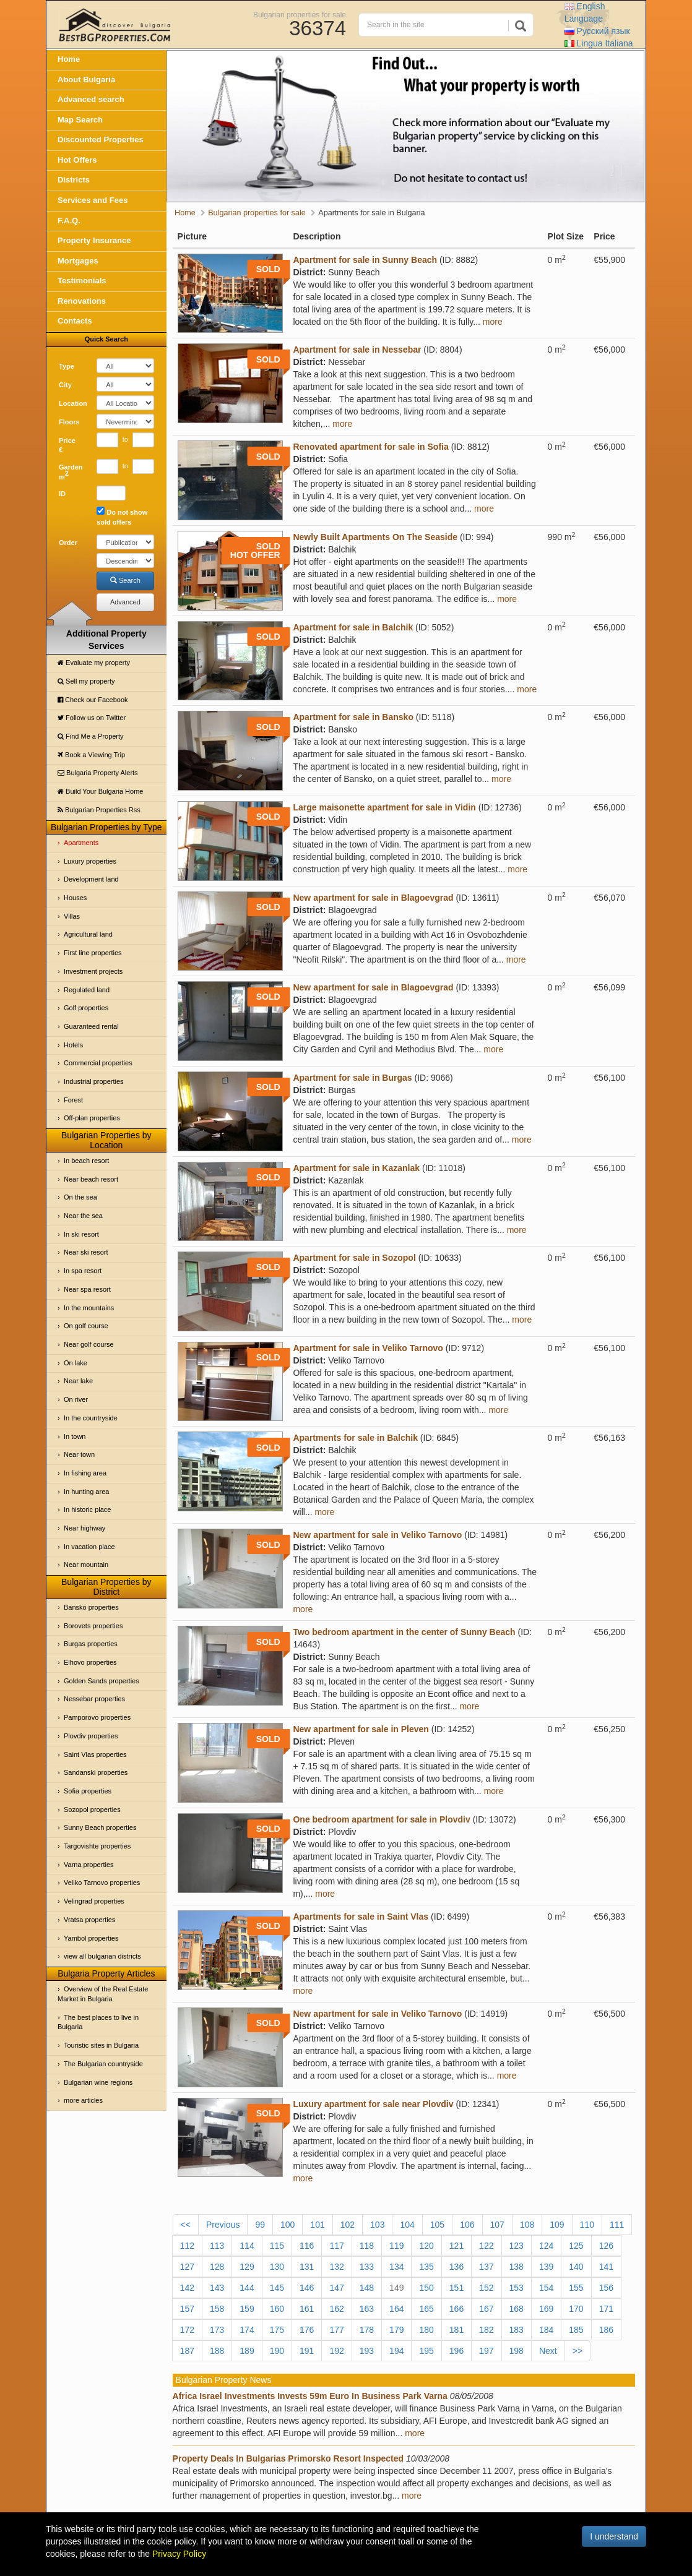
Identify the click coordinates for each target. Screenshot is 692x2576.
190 (277, 2351)
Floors (69, 422)
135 (426, 2267)
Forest (73, 1100)
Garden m (71, 472)
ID (62, 493)
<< (186, 2225)
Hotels (73, 1045)
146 (307, 2288)
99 (260, 2225)
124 (546, 2246)
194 (396, 2351)
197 (486, 2351)
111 (617, 2225)
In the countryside (91, 1418)
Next (548, 2351)
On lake (75, 1363)
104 (407, 2225)
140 (576, 2267)
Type (66, 366)
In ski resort (81, 1234)
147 (336, 2288)
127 (187, 2267)
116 (307, 2246)
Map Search (80, 119)
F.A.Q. (69, 220)
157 (187, 2309)
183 (516, 2330)
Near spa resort (87, 1289)
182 (486, 2330)
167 (486, 2309)
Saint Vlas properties (95, 1754)
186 (606, 2330)
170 (576, 2309)
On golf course (86, 1325)
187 (187, 2351)
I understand (614, 2536)
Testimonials (82, 280)
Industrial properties (94, 1081)
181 (456, 2330)
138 (516, 2267)
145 (277, 2288)
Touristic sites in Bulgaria (101, 2045)
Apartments (81, 842)
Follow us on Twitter (92, 717)
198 (516, 2351)
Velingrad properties (94, 1901)
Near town (79, 1454)
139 (546, 2267)
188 (217, 2351)
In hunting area (86, 1491)
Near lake (78, 1381)
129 (247, 2267)
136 (456, 2267)
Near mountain (86, 1564)
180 (426, 2330)
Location (73, 403)
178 (367, 2330)
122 (486, 2246)
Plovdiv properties (91, 1736)
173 (217, 2330)
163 (367, 2309)
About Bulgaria (86, 79)
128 (217, 2267)
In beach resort (86, 1160)
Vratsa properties (89, 1919)
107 (497, 2225)
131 (307, 2267)
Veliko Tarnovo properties (102, 1882)
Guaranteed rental (91, 1026)
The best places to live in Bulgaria (98, 2022)
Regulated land (87, 990)
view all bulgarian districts (102, 1956)
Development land (91, 879)
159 (247, 2309)
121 (456, 2246)
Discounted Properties (101, 139)
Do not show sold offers (122, 516)
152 (486, 2288)
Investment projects (93, 971)
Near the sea (83, 1215)
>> (577, 2351)
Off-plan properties (92, 1118)
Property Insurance (94, 240)
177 (336, 2330)
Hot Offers (77, 160)
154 (546, 2288)
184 (546, 2330)
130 (277, 2267)
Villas (72, 916)
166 (456, 2309)
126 (606, 2246)
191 (307, 2351)
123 (516, 2246)
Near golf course (89, 1344)
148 (367, 2288)
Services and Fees (93, 200)
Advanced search (91, 99)
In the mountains (89, 1308)
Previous (223, 2225)
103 (377, 2225)
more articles (83, 2100)
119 (396, 2246)
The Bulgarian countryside (103, 2063)
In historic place (87, 1509)
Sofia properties (87, 1791)
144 (247, 2288)
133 (367, 2267)
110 (587, 2225)
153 (516, 2288)
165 (426, 2309)
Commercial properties (98, 1063)
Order (68, 542)
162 (336, 2309)
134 (396, 2267)
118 (367, 2246)
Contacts (75, 320)
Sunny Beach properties (100, 1827)
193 (367, 2351)
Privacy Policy (179, 2554)
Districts (74, 179)
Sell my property (86, 681)
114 (247, 2246)
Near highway (84, 1528)
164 (396, 2309)
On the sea (80, 1197)
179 (396, 2330)
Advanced (125, 602)
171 (606, 2309)
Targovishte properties (97, 1846)
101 (317, 2225)
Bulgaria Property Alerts (98, 772)
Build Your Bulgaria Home (100, 791)
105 (437, 2225)
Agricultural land (88, 934)
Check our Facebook (93, 699)
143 (217, 2288)
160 (277, 2309)
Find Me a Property (91, 736)
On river (76, 1399)
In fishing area (85, 1473)
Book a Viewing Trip (91, 754)
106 (467, 2225)
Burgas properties (91, 1643)
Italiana (598, 43)
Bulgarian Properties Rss (99, 810)
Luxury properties (90, 861)
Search (125, 580)
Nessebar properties (94, 1698)
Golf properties (86, 1007)
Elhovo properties (90, 1662)
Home (69, 59)
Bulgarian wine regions (98, 2082)
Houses (75, 897)
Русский (597, 31)
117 (336, 2246)
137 (486, 2267)
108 (527, 2225)
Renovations (82, 301)
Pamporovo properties (97, 1717)
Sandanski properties (96, 1772)
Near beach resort (91, 1179)
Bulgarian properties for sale (299, 14)
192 (336, 2351)
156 (606, 2288)
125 (576, 2246)
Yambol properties (91, 1938)
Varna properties (89, 1864)
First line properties (93, 952)
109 (557, 2225)
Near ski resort (86, 1252)
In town (74, 1436)
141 (606, 2267)
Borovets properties (93, 1625)
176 (307, 2330)
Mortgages (78, 260)
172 (187, 2330)
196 (456, 2351)
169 (546, 2309)
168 (516, 2309)
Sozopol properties (92, 1809)
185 (576, 2330)
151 (456, 2288)
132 (336, 2267)
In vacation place (89, 1546)
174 (247, 2330)
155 (576, 2288)
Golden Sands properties (101, 1681)
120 (426, 2246)
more (493, 322)
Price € (67, 445)
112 (187, 2246)
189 (247, 2351)
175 (277, 2330)
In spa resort (83, 1270)
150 (426, 2288)
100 (287, 2225)
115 (277, 2246)
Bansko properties (91, 1607)
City (65, 385)
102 (347, 2225)
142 (187, 2288)
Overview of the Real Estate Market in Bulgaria (103, 1994)
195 (426, 2351)
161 (307, 2309)
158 (217, 2309)
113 (217, 2246)
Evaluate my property (94, 662)
